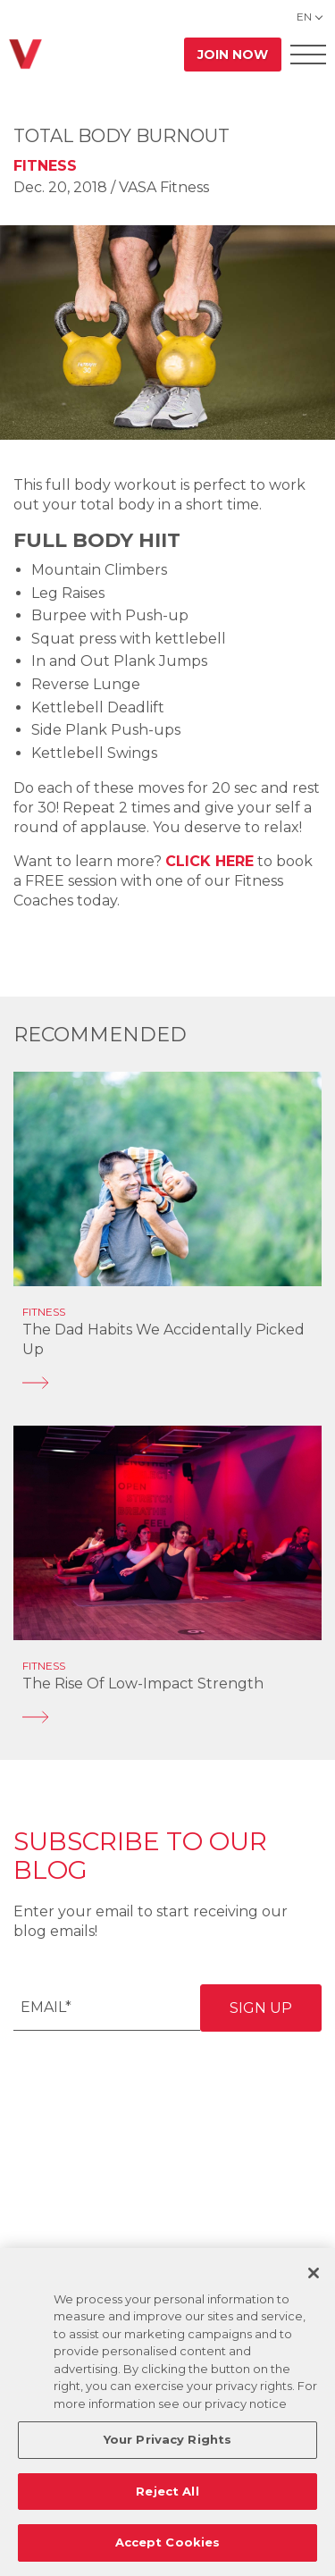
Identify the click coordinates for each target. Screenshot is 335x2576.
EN (304, 16)
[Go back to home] (25, 54)
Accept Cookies (168, 2542)
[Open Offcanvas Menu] (308, 54)
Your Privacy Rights (167, 2439)
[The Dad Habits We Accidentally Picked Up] (167, 1383)
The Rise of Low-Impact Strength (143, 1683)
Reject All (167, 2491)
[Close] (313, 2273)
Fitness (45, 165)
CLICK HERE (209, 861)
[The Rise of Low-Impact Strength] (167, 1717)
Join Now (232, 54)
